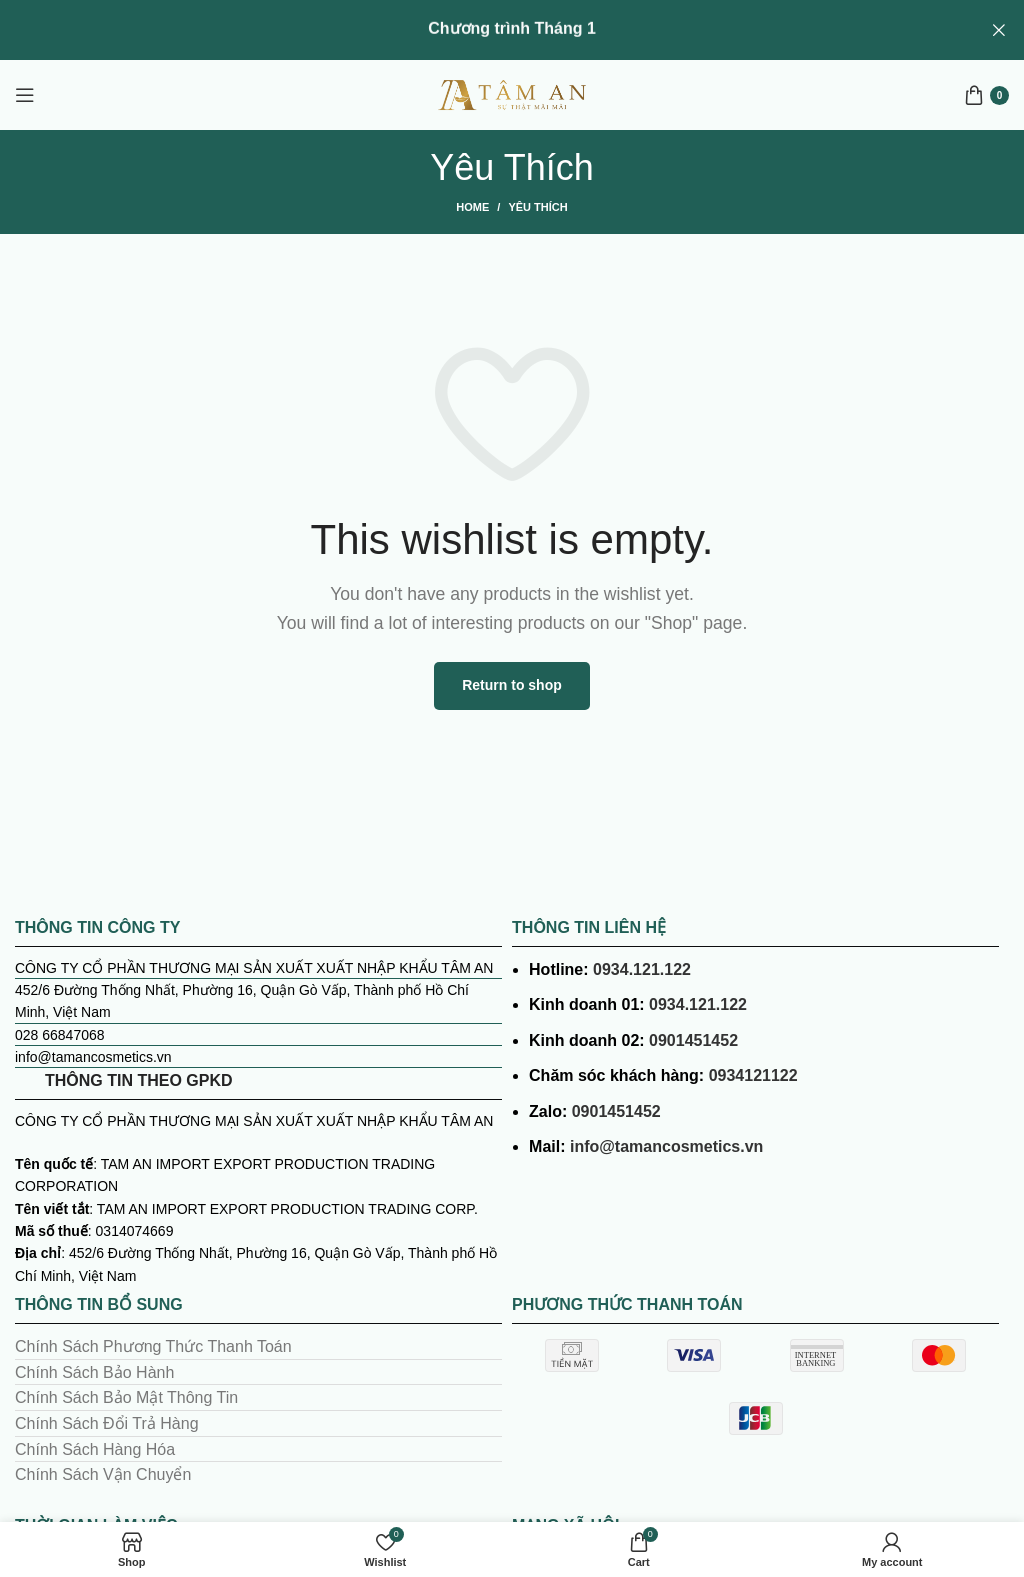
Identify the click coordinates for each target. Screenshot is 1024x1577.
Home (472, 207)
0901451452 (693, 1040)
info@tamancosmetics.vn (666, 1146)
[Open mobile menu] (25, 95)
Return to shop (512, 685)
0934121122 (753, 1075)
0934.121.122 (642, 968)
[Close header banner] (999, 30)
